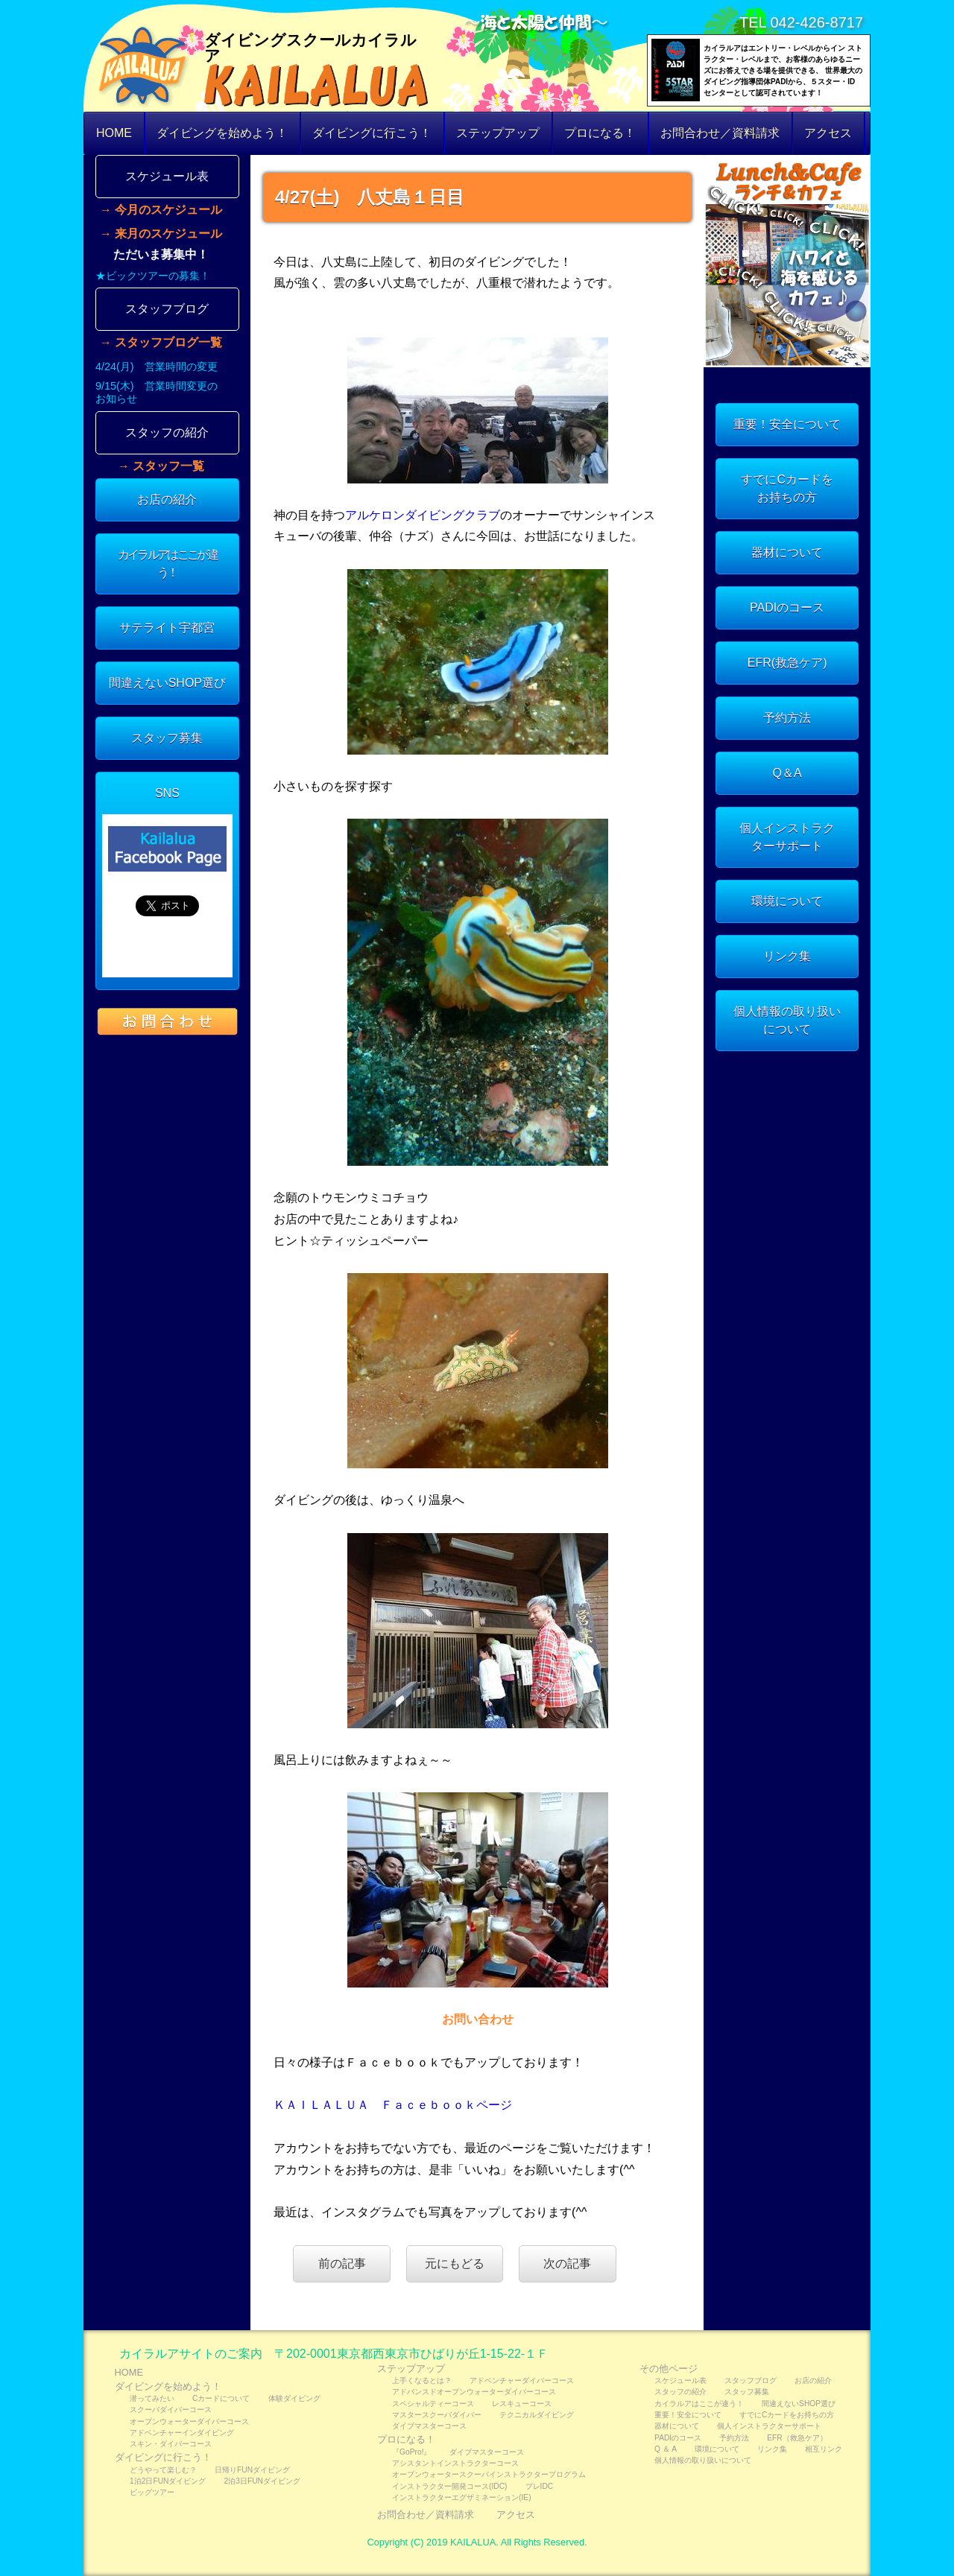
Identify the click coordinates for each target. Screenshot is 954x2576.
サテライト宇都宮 (167, 627)
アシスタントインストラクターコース (455, 2463)
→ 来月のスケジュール (161, 234)
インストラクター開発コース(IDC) (449, 2486)
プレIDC (539, 2486)
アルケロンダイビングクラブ (422, 515)
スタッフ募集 (167, 738)
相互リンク (823, 2449)
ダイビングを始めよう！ (222, 133)
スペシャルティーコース (433, 2403)
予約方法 (787, 717)
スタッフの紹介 (167, 432)
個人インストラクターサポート (787, 837)
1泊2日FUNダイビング (168, 2481)
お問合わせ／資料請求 (720, 133)
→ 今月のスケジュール (161, 210)
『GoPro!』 (411, 2452)
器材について (787, 552)
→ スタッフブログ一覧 (161, 343)
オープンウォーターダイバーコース (189, 2421)
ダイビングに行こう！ (372, 133)
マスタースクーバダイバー (436, 2415)
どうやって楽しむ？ (163, 2470)
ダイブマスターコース (429, 2426)
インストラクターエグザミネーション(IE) (461, 2497)
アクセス (828, 133)
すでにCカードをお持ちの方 (787, 488)
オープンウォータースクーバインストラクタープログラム (489, 2474)
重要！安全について (787, 424)
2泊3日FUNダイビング (262, 2481)
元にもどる (454, 2263)
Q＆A (787, 773)
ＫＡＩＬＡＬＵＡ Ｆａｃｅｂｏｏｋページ (393, 2104)
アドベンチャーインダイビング (182, 2433)
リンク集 (787, 956)
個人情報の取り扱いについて (787, 1020)
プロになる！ (600, 133)
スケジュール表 (167, 176)
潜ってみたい (152, 2398)
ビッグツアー (152, 2492)
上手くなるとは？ (422, 2380)
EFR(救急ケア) (787, 662)
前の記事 (342, 2263)
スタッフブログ (167, 308)
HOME (114, 133)
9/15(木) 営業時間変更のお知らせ (156, 392)
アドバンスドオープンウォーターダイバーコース (474, 2392)
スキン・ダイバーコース (171, 2444)
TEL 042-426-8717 (801, 22)
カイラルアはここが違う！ (167, 563)
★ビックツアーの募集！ (152, 276)
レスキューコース (522, 2403)
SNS (167, 793)
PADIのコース (787, 607)
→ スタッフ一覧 (161, 466)
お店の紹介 (167, 499)
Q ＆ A (665, 2449)
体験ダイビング (294, 2398)
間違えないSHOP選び (167, 682)
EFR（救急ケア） (797, 2438)
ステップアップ (498, 133)
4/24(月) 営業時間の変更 (156, 366)
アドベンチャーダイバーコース (522, 2380)
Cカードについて (221, 2398)
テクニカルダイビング (536, 2415)
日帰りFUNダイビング (252, 2470)
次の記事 (567, 2263)
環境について (787, 901)
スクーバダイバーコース (171, 2409)
